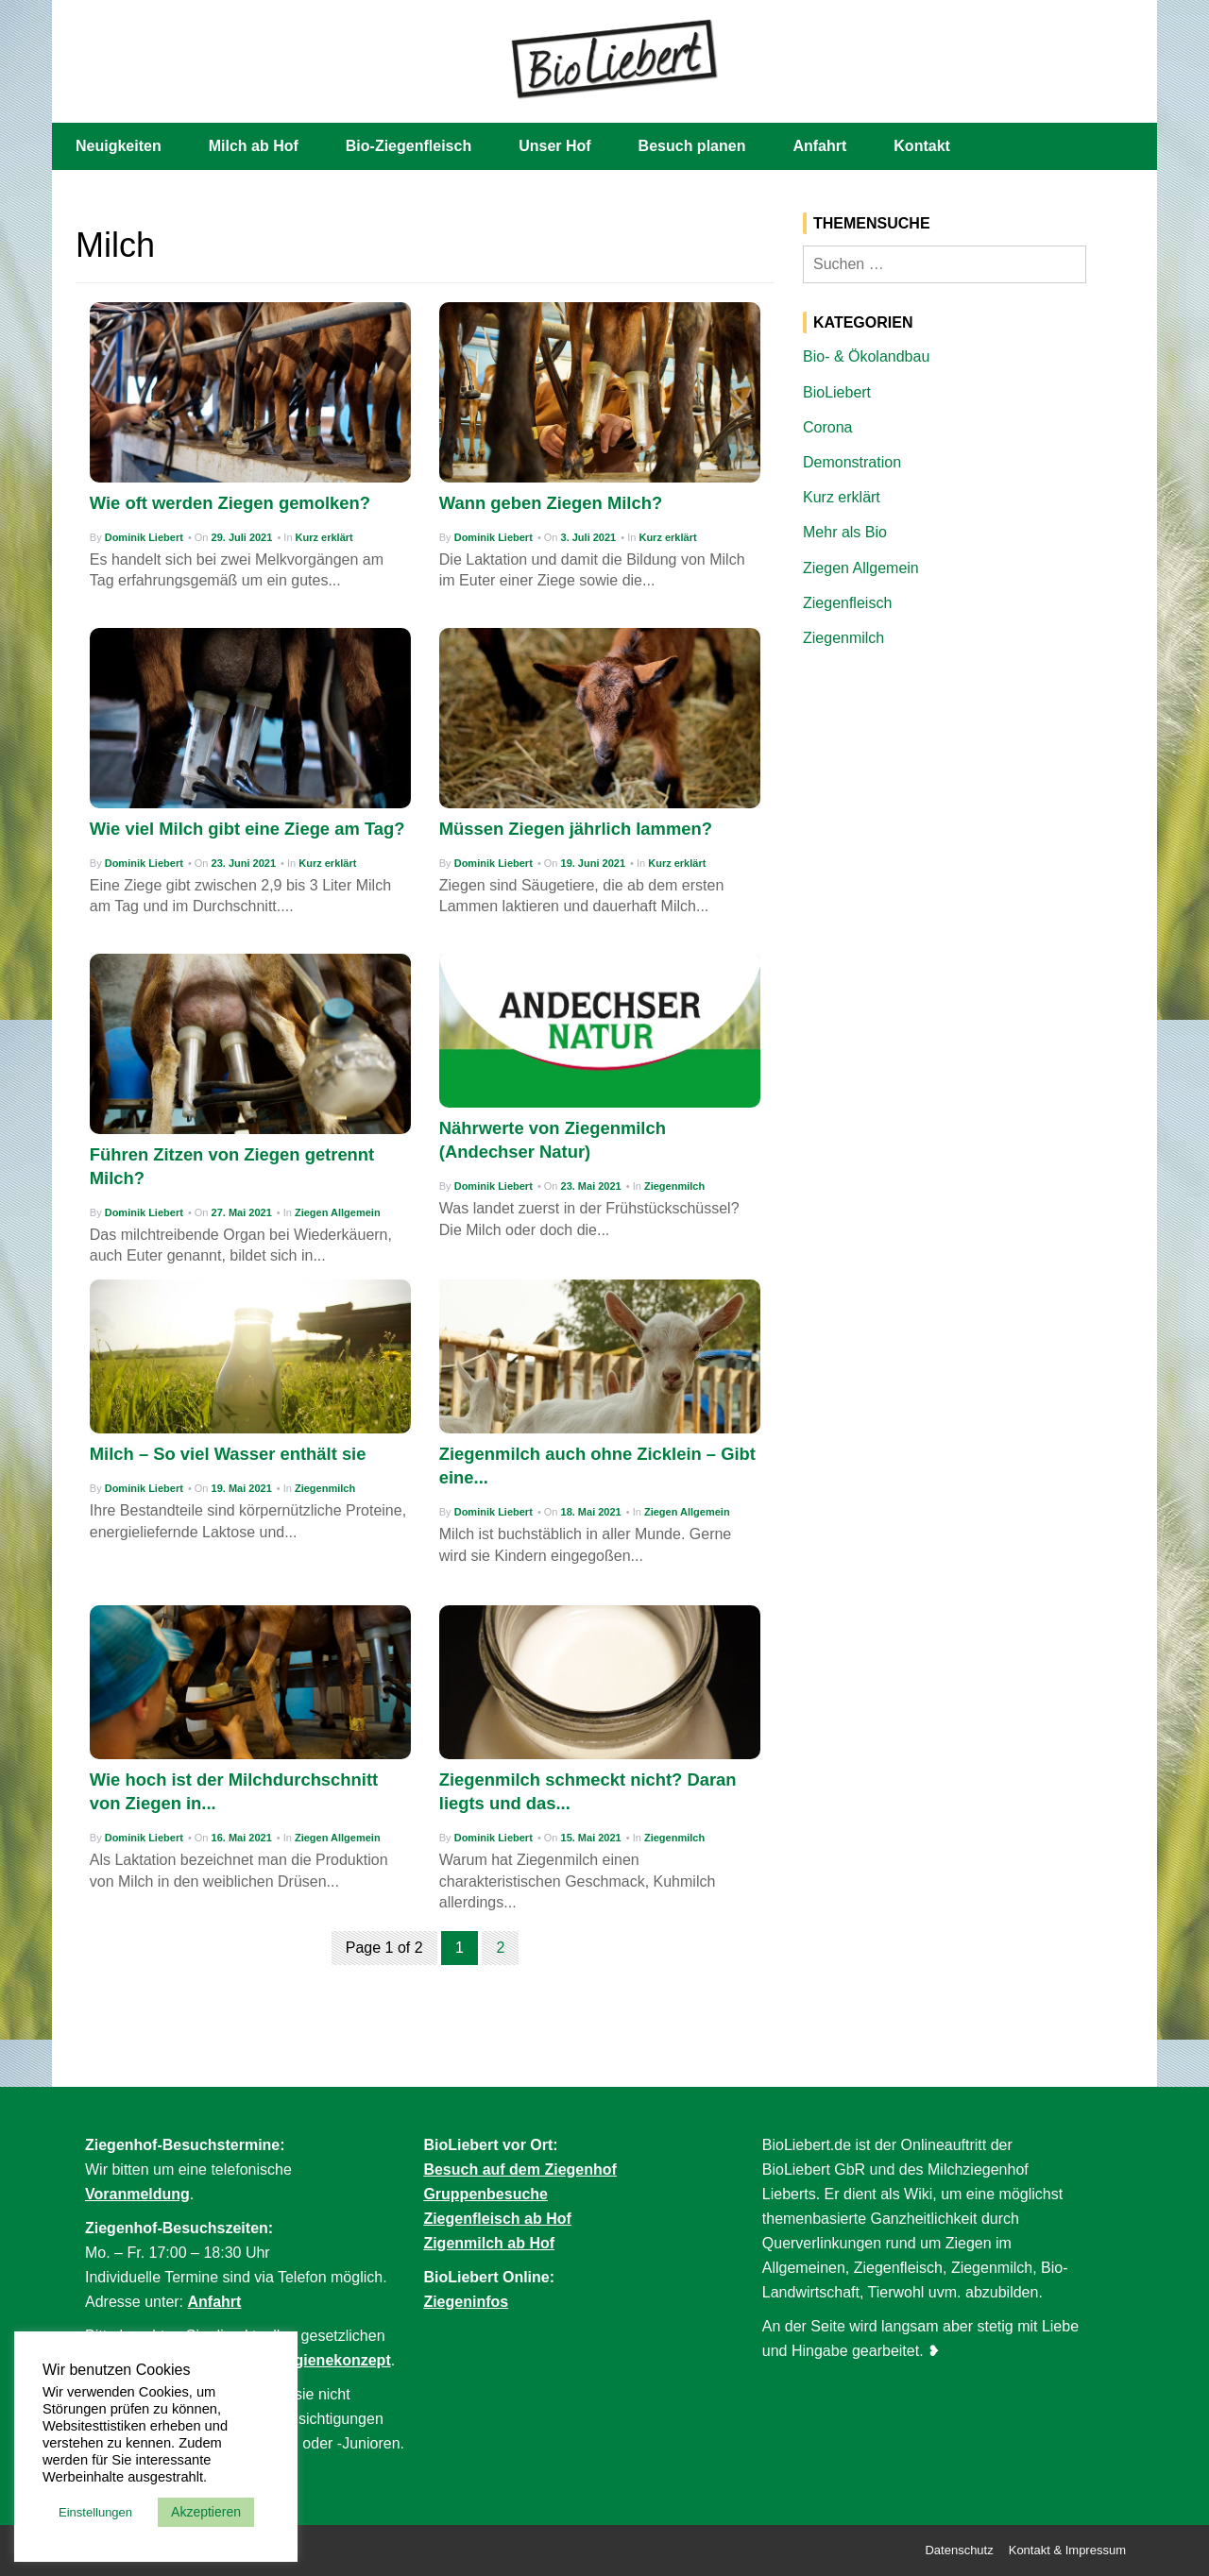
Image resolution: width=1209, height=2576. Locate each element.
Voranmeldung (137, 2194)
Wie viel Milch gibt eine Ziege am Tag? (247, 829)
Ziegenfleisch (847, 603)
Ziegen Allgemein (338, 1212)
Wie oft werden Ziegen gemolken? (230, 503)
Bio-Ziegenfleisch (408, 146)
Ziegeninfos (465, 2302)
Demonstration (852, 462)
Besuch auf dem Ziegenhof (519, 2169)
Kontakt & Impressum (1067, 2550)
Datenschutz (959, 2550)
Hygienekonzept (333, 2360)
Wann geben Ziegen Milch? (550, 503)
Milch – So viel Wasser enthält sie (228, 1454)
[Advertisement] (968, 805)
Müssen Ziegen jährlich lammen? (575, 829)
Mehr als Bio (845, 532)
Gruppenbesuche (485, 2194)
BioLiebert (837, 392)
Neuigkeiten (119, 146)
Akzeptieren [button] (206, 2511)
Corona (827, 427)
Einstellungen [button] (95, 2512)
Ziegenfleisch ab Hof (496, 2219)
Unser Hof (554, 146)
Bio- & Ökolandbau (866, 356)
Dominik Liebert (144, 537)
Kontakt (922, 146)
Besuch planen (692, 146)
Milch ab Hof (253, 146)
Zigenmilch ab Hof (488, 2243)
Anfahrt (819, 146)
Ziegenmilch (674, 1186)
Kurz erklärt (324, 537)
